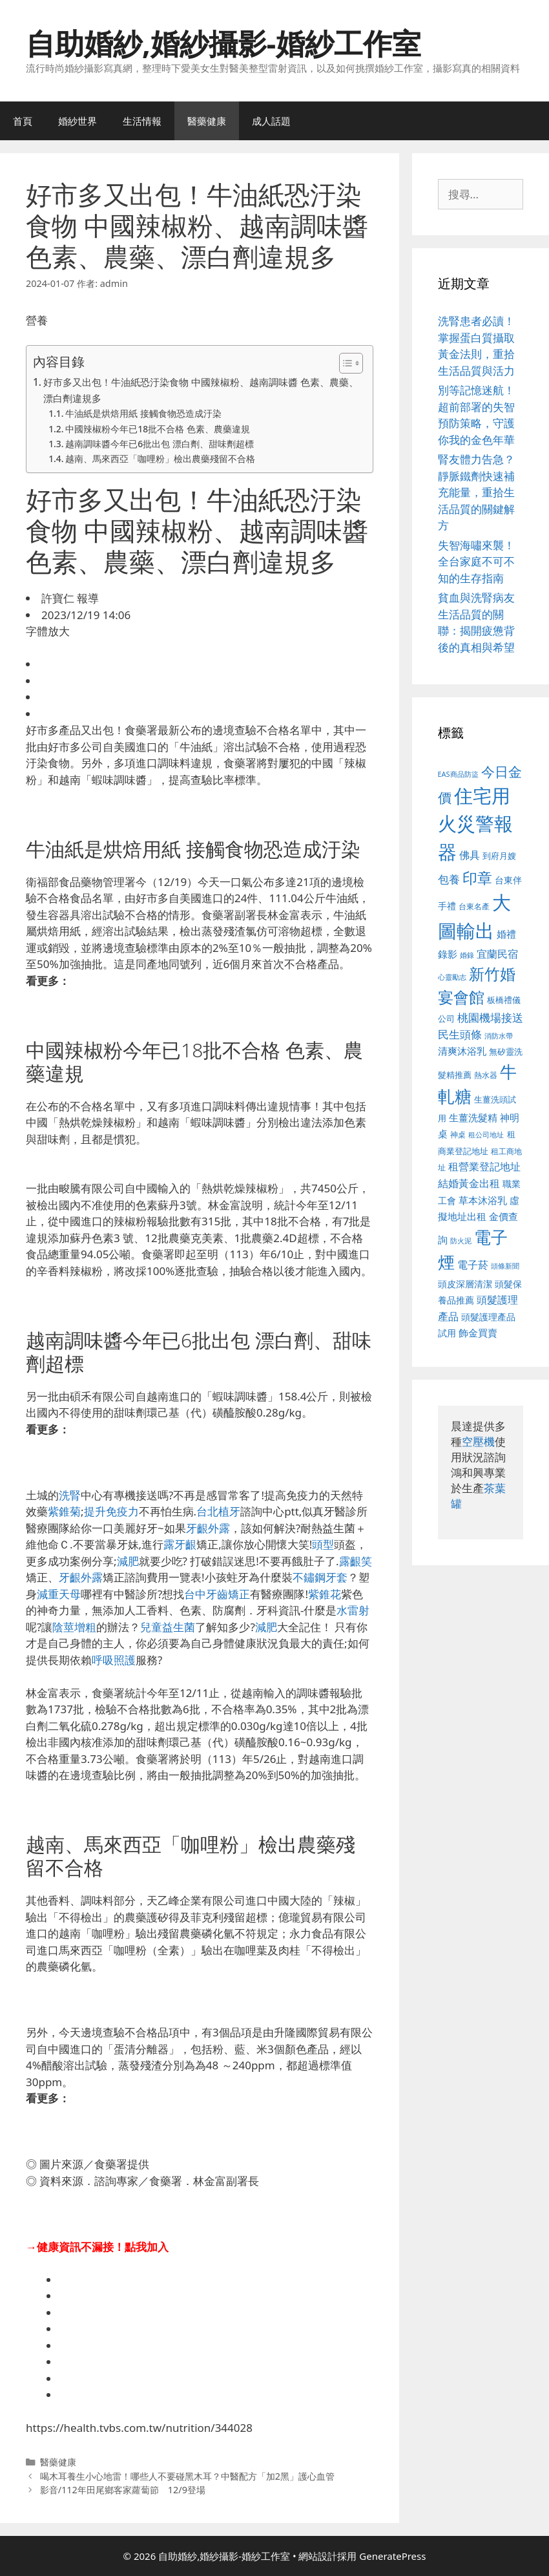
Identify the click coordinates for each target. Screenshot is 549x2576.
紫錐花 (324, 1594)
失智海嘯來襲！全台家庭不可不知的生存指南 (476, 562)
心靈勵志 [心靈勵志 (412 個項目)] (452, 977)
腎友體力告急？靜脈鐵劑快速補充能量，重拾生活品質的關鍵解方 (476, 492)
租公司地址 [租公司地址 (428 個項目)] (486, 1134)
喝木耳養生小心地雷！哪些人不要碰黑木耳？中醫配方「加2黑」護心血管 (187, 2476)
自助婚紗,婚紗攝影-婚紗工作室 (223, 43)
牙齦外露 (208, 1528)
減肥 (128, 1561)
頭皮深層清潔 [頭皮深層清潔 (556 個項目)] (465, 1284)
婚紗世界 (77, 120)
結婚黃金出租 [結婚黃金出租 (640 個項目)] (469, 1183)
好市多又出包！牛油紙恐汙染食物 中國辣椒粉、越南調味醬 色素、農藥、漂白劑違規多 (200, 390)
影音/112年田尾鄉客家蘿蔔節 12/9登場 (122, 2490)
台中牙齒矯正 (217, 1594)
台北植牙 (218, 1511)
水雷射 (353, 1610)
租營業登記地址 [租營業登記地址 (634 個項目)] (484, 1166)
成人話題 (271, 120)
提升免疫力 (111, 1511)
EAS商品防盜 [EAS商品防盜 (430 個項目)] (458, 774)
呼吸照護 (114, 1659)
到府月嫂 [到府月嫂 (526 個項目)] (499, 855)
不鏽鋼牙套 (320, 1577)
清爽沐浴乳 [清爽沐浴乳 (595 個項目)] (462, 1050)
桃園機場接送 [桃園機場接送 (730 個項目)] (490, 1017)
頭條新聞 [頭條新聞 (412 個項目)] (505, 1266)
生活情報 (142, 120)
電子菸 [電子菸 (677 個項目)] (472, 1264)
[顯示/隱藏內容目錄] (344, 363)
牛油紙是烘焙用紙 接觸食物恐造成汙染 (143, 413)
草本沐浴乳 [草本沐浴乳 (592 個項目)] (483, 1200)
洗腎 (70, 1495)
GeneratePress (392, 2556)
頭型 (323, 1544)
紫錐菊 (64, 1511)
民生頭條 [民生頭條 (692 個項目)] (460, 1034)
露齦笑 (355, 1561)
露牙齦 (179, 1544)
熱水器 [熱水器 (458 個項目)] (485, 1075)
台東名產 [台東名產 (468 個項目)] (474, 906)
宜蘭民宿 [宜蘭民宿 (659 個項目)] (497, 954)
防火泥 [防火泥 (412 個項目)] (460, 1240)
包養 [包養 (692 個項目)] (449, 879)
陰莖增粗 (74, 1627)
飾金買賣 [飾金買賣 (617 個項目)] (478, 1332)
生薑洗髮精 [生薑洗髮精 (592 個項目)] (473, 1117)
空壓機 (478, 1441)
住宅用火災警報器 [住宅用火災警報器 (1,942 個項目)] (475, 824)
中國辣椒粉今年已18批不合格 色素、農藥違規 (157, 429)
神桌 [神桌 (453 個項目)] (458, 1134)
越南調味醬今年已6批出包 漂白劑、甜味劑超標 (159, 444)
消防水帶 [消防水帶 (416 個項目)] (498, 1035)
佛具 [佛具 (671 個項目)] (469, 854)
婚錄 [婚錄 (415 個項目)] (467, 955)
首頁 (22, 120)
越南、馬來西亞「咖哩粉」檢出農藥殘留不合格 (160, 458)
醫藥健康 (206, 120)
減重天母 (59, 1594)
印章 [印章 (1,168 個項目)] (477, 877)
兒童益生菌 (167, 1627)
